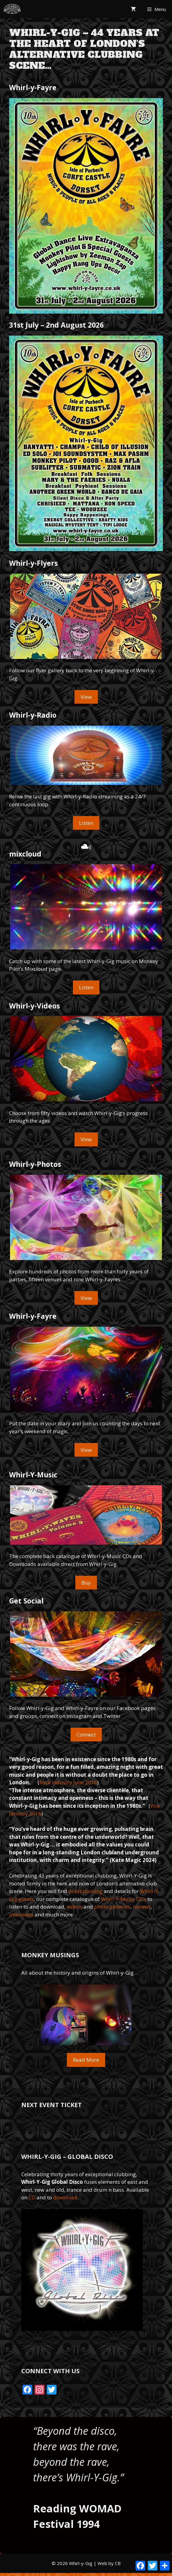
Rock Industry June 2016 (68, 1782)
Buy (86, 1582)
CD (32, 2197)
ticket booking (85, 1891)
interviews (21, 1914)
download (65, 2197)
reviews (142, 1906)
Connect (86, 1734)
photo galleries (112, 1906)
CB (118, 2563)
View (86, 696)
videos (74, 1906)
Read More (86, 2059)
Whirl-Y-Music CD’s (123, 1898)
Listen (86, 822)
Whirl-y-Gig (80, 2563)
